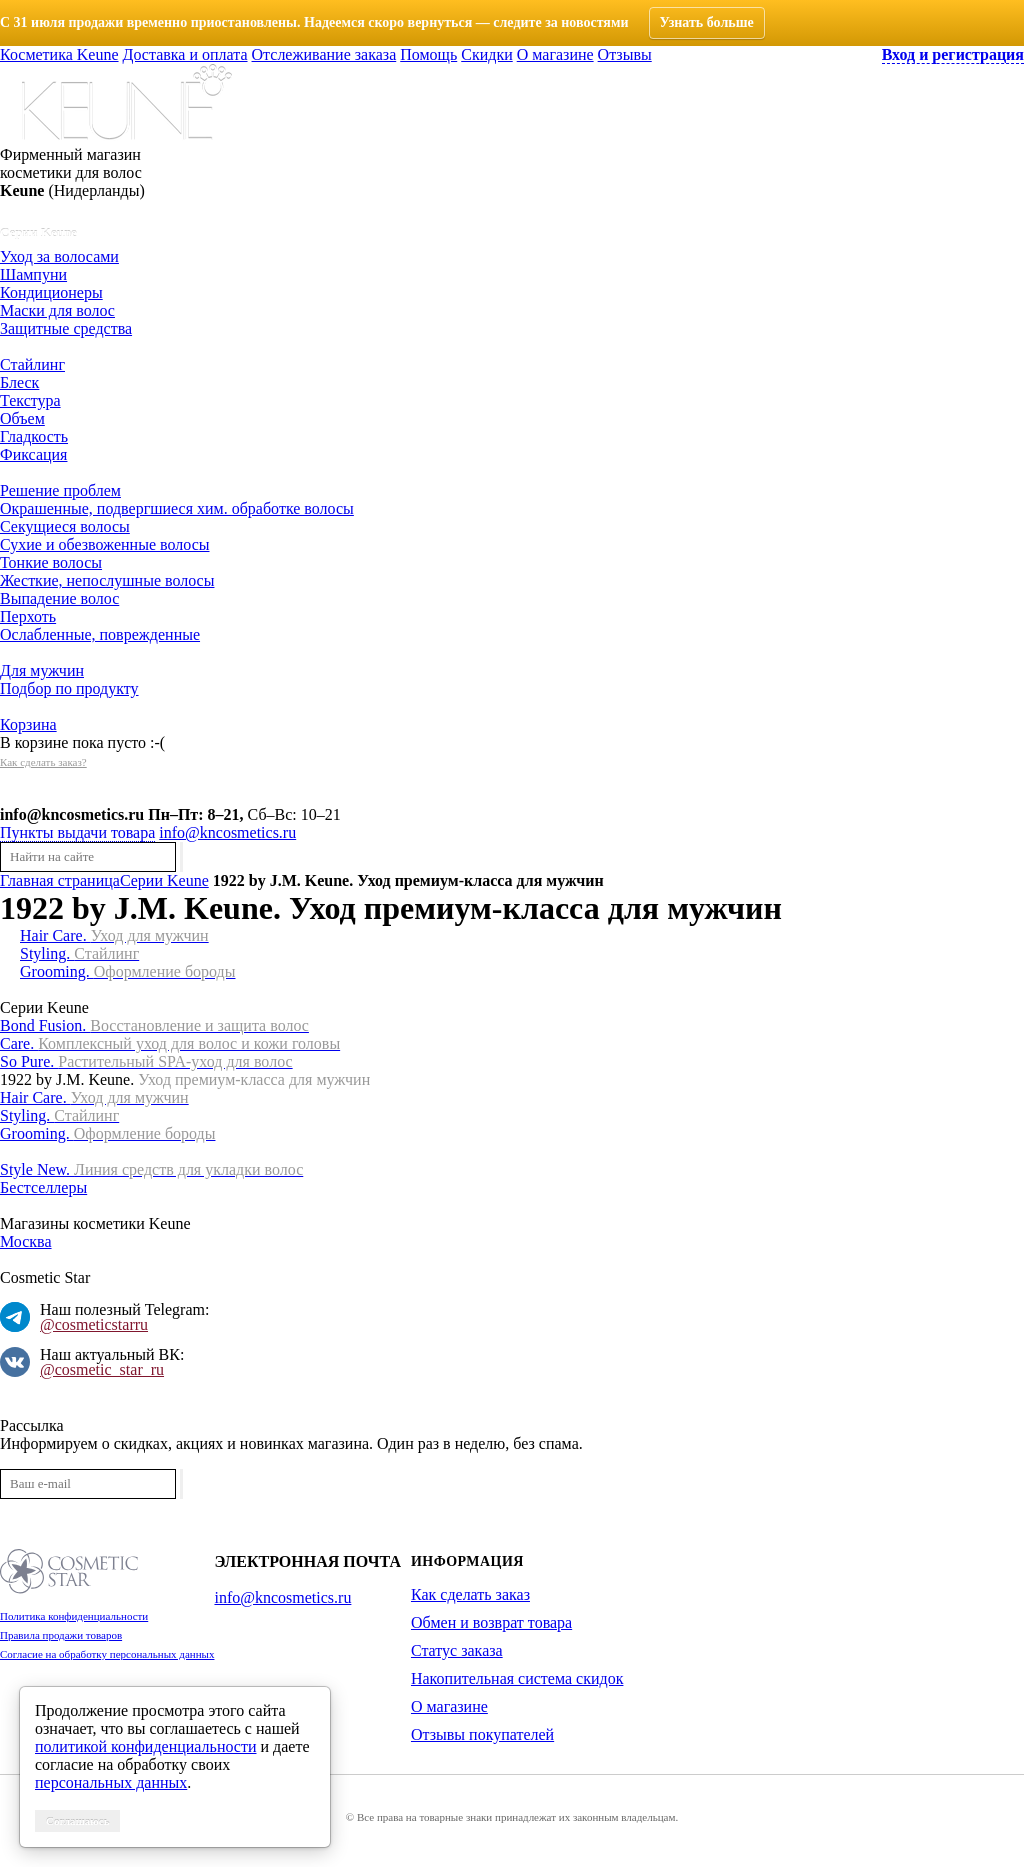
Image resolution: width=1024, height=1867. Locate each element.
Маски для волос (57, 310)
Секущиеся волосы (65, 526)
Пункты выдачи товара (77, 832)
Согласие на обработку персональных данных (107, 1654)
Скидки (486, 54)
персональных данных (111, 1782)
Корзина (28, 724)
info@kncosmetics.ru (72, 814)
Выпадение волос (59, 598)
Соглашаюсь (77, 1821)
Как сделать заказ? (43, 762)
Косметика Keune (59, 54)
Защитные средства (66, 328)
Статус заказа (457, 1650)
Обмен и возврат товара (491, 1622)
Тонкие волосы (51, 562)
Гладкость (34, 436)
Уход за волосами (59, 256)
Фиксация (33, 454)
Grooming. (127, 971)
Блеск (19, 382)
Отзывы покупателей (482, 1734)
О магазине (555, 54)
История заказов (55, 796)
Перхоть (28, 616)
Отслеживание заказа (324, 54)
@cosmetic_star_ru (102, 1369)
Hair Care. (114, 935)
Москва (26, 1241)
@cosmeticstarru (94, 1324)
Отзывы (625, 54)
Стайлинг (32, 364)
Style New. (151, 1169)
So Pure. (146, 1061)
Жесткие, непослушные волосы (107, 580)
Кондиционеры (51, 292)
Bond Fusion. (154, 1025)
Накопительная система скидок (517, 1678)
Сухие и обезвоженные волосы (104, 544)
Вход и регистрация (953, 54)
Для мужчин (42, 670)
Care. (170, 1043)
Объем (22, 418)
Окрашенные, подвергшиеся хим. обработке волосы (177, 508)
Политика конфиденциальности (74, 1616)
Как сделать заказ (470, 1594)
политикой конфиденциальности (146, 1746)
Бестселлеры (43, 1187)
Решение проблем (60, 490)
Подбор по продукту (69, 688)
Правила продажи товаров (61, 1635)
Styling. (79, 953)
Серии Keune (38, 232)
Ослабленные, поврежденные (100, 634)
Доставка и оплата (185, 54)
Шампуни (33, 274)
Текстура (30, 400)
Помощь (428, 54)
